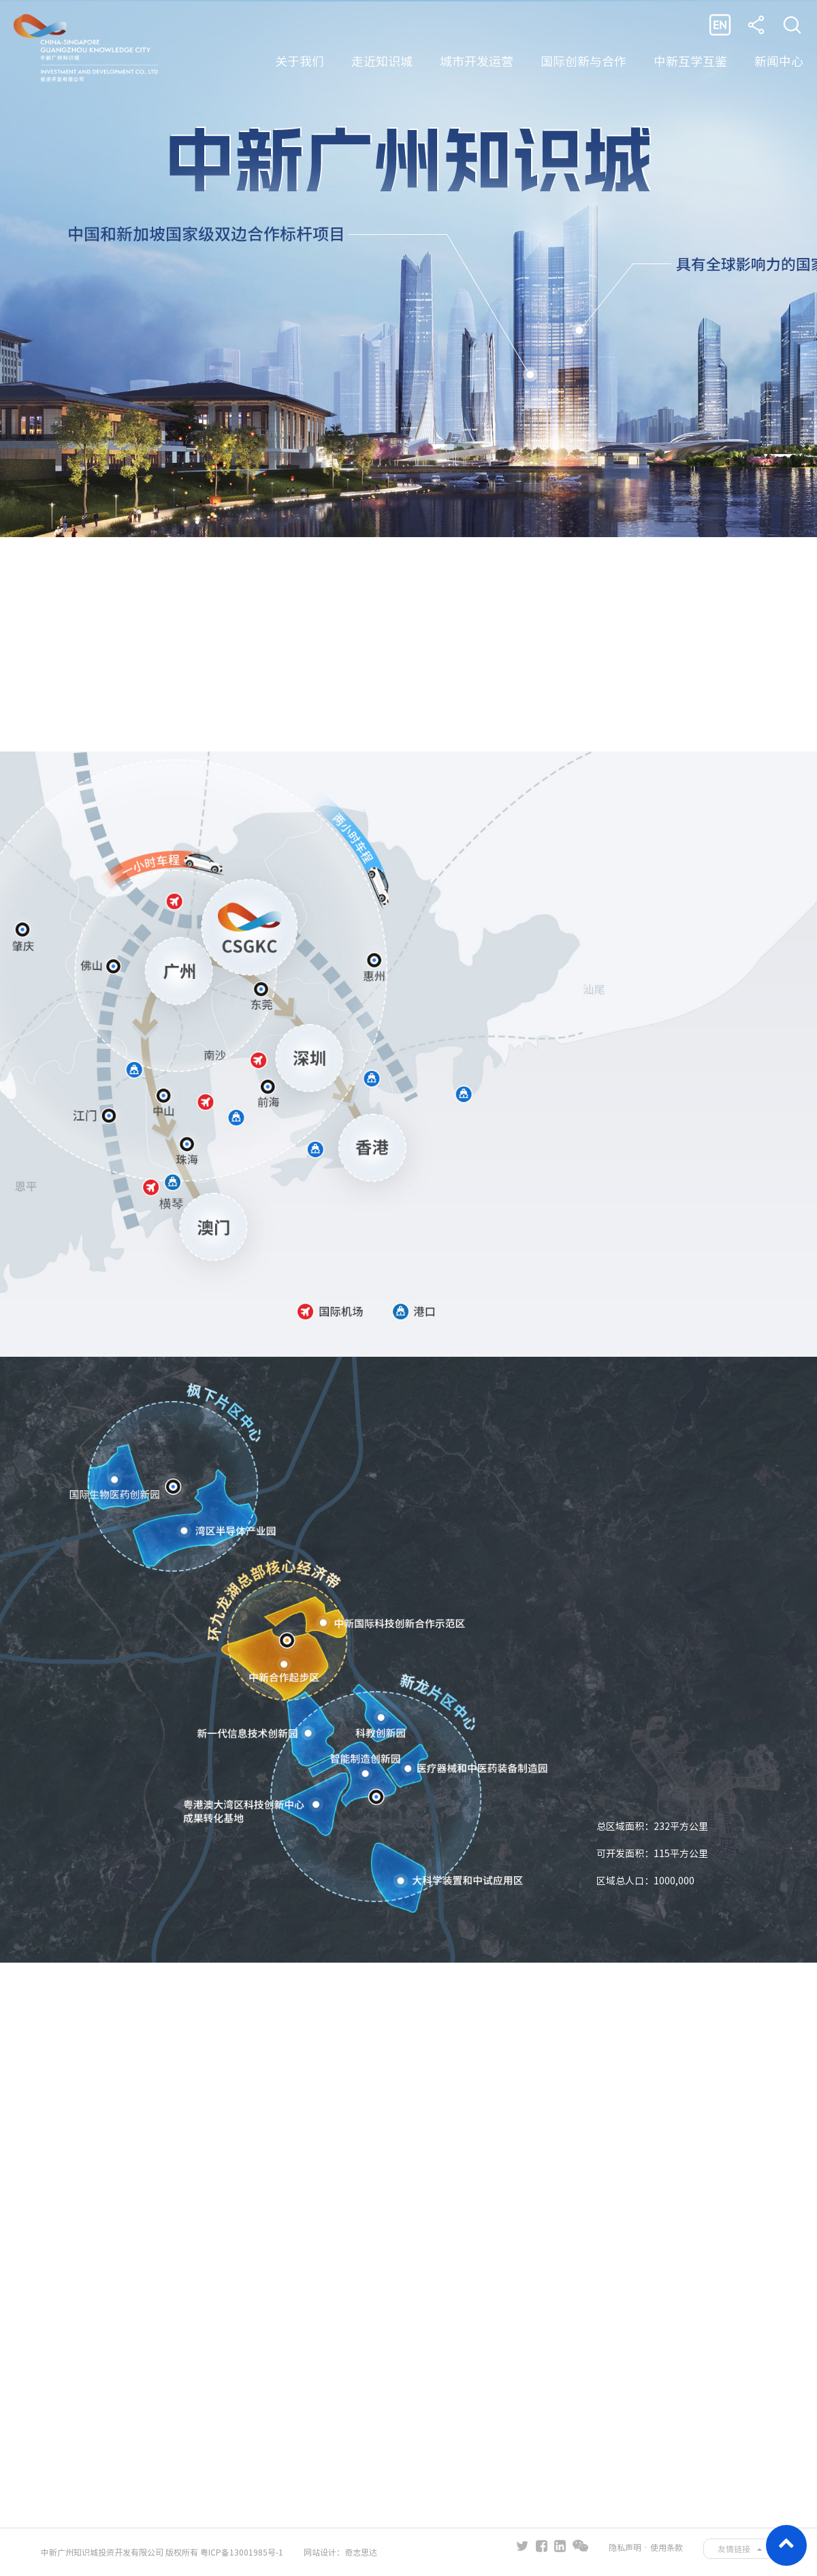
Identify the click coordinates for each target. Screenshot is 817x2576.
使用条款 (666, 2547)
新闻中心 (778, 61)
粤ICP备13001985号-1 (241, 2552)
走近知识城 (382, 61)
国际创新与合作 (583, 61)
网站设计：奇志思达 (340, 2552)
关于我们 (299, 61)
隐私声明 (625, 2547)
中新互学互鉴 (690, 61)
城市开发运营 (476, 61)
